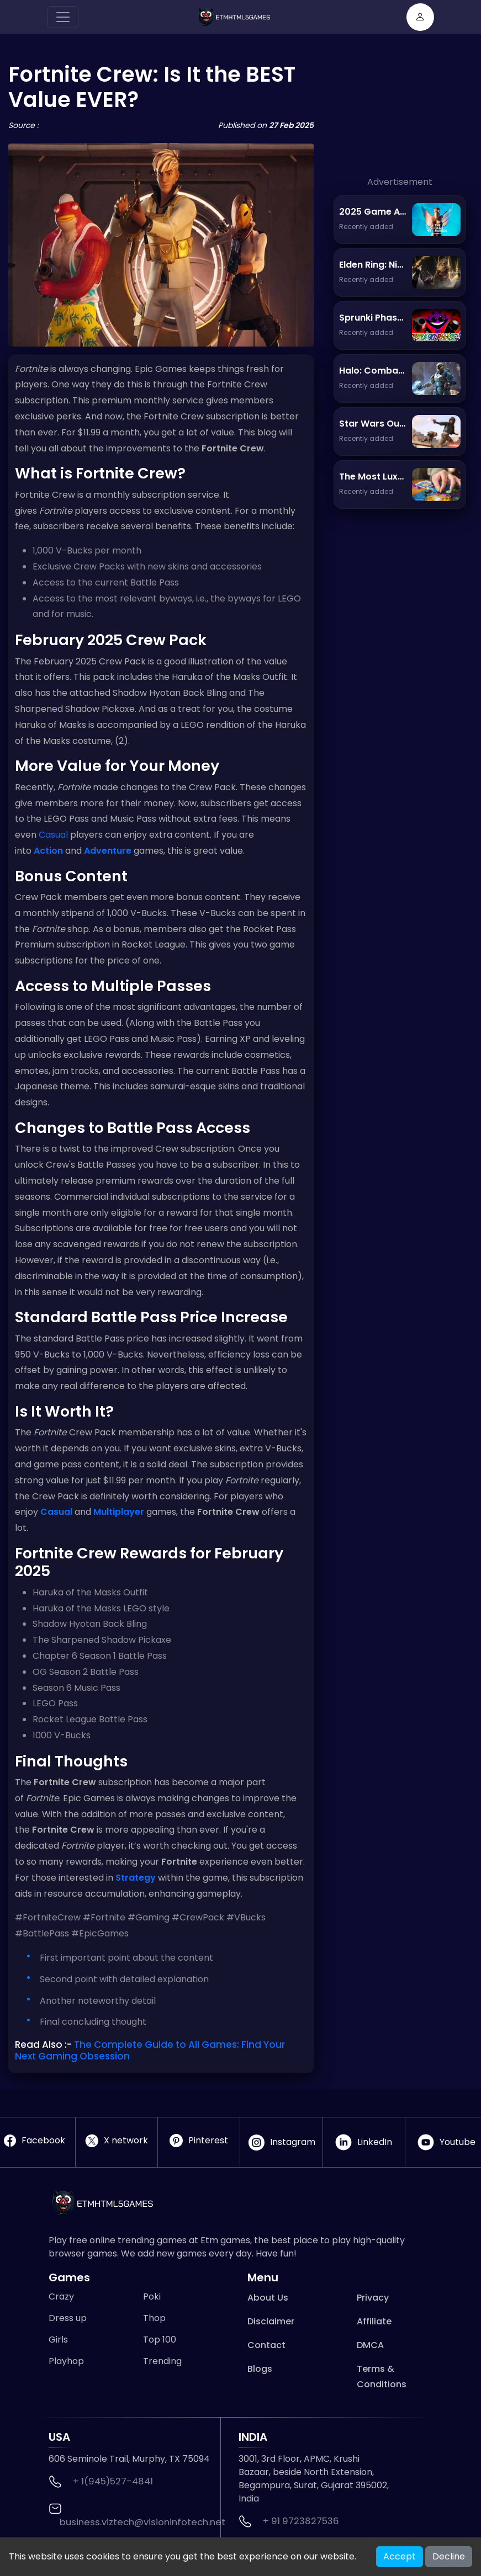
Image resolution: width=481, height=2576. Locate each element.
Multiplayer (118, 1511)
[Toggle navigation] (62, 17)
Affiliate (374, 2321)
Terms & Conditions (381, 2376)
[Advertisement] (400, 120)
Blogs (259, 2368)
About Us (267, 2297)
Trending (162, 2361)
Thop (154, 2318)
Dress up (68, 2318)
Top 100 (159, 2339)
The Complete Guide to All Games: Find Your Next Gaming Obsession (150, 2050)
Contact (266, 2345)
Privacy (373, 2297)
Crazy (61, 2296)
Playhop (66, 2361)
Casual (53, 834)
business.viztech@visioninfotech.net (142, 2522)
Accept (399, 2556)
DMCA (370, 2345)
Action (48, 850)
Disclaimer (270, 2321)
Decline (448, 2556)
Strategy (135, 1877)
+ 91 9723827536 (301, 2520)
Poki (152, 2296)
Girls (58, 2339)
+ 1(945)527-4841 (113, 2481)
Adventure (107, 850)
